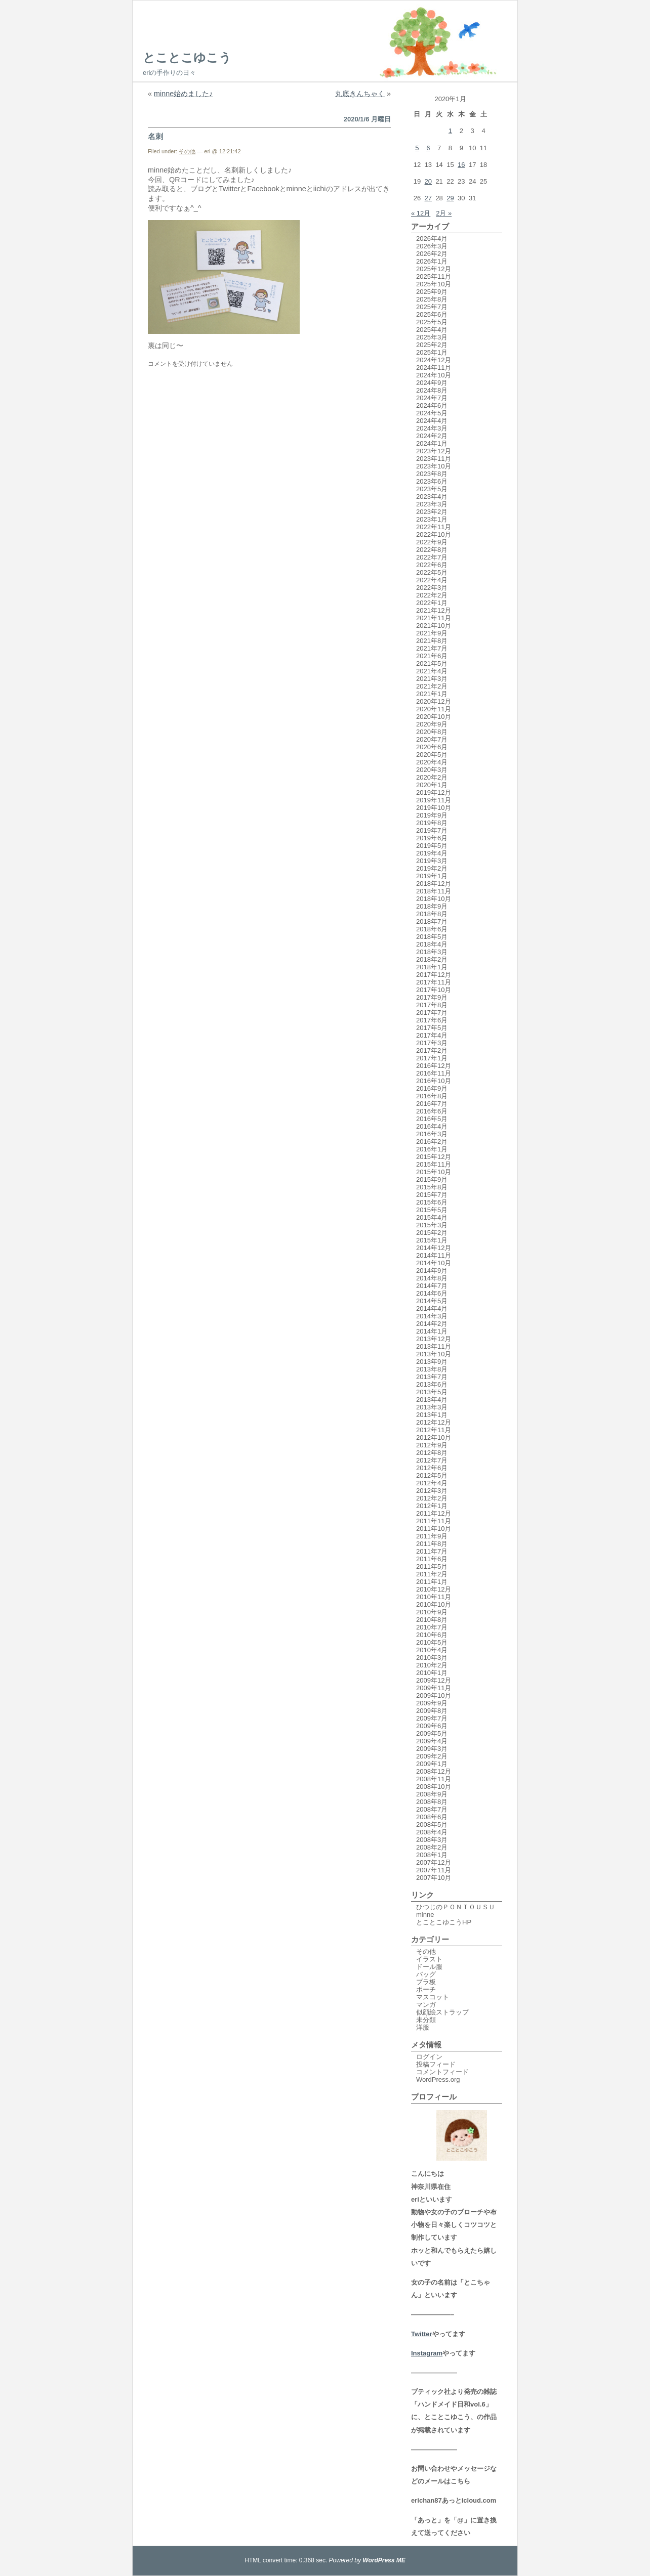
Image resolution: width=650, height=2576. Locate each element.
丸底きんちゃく (360, 94)
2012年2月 (432, 1498)
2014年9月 (432, 1270)
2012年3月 (432, 1490)
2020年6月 (432, 747)
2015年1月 (432, 1240)
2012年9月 (432, 1445)
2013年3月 (432, 1407)
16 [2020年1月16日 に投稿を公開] (461, 164)
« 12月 (420, 213)
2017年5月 (432, 1028)
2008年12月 (433, 1771)
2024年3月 (432, 428)
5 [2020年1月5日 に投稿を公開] (417, 148)
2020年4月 (432, 762)
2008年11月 (433, 1779)
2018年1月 (432, 967)
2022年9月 (432, 542)
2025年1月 (432, 352)
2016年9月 (432, 1088)
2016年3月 (432, 1134)
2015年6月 (432, 1202)
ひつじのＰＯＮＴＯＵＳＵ (455, 1907)
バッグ (426, 1974)
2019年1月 (432, 876)
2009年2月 (432, 1756)
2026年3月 (432, 246)
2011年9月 (432, 1536)
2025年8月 (432, 299)
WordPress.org (438, 2079)
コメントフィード (442, 2072)
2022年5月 (432, 572)
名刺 (155, 136)
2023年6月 (432, 481)
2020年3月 (432, 770)
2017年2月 (432, 1050)
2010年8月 (432, 1619)
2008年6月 (432, 1817)
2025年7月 (432, 307)
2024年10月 (433, 375)
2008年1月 (432, 1855)
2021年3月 (432, 678)
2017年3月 (432, 1043)
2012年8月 (432, 1452)
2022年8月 (432, 549)
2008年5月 (432, 1824)
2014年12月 (433, 1248)
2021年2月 (432, 686)
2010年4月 (432, 1650)
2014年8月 (432, 1278)
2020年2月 (432, 777)
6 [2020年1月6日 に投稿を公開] (428, 148)
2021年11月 (433, 618)
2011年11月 (433, 1521)
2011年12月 (433, 1513)
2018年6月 (432, 929)
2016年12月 (433, 1065)
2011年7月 (432, 1551)
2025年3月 (432, 337)
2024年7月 (432, 398)
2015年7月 (432, 1194)
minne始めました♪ (183, 94)
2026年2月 (432, 253)
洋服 (422, 2027)
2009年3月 (432, 1748)
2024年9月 (432, 383)
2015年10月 (433, 1172)
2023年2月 (432, 512)
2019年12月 (433, 792)
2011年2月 (432, 1574)
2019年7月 (432, 830)
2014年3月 (432, 1316)
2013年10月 (433, 1354)
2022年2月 (432, 595)
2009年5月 (432, 1733)
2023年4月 (432, 496)
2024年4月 (432, 420)
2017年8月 (432, 1005)
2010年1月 (432, 1673)
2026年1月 (432, 261)
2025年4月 (432, 329)
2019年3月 (432, 861)
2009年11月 (433, 1688)
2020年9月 (432, 724)
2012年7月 (432, 1460)
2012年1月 (432, 1506)
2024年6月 (432, 405)
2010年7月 (432, 1627)
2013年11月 (433, 1346)
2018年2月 (432, 959)
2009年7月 (432, 1718)
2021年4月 (432, 671)
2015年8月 (432, 1187)
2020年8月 (432, 732)
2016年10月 (433, 1081)
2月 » (444, 213)
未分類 (426, 2020)
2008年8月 (432, 1802)
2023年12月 (433, 451)
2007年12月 (433, 1862)
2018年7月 (432, 921)
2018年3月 (432, 952)
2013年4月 (432, 1399)
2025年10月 (433, 284)
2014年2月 (432, 1323)
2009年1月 (432, 1764)
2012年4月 (432, 1483)
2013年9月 (432, 1361)
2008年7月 (432, 1809)
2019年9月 (432, 815)
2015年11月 (433, 1164)
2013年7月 (432, 1377)
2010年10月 (433, 1604)
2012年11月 (433, 1430)
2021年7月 (432, 648)
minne (425, 1914)
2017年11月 (433, 982)
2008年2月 (432, 1847)
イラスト (429, 1959)
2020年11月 (433, 709)
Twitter (421, 2334)
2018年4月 (432, 944)
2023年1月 (432, 519)
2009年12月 (433, 1680)
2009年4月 (432, 1741)
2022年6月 (432, 565)
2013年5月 (432, 1392)
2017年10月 (433, 990)
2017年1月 (432, 1058)
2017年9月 (432, 997)
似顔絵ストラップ (442, 2012)
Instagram (426, 2353)
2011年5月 (432, 1566)
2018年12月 (433, 883)
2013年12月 (433, 1339)
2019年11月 (433, 800)
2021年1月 (432, 694)
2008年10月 (433, 1786)
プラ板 (426, 1982)
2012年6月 (432, 1468)
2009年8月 (432, 1710)
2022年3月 (432, 587)
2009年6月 (432, 1726)
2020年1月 (432, 785)
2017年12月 (433, 974)
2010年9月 (432, 1612)
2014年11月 (433, 1255)
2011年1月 (432, 1581)
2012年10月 (433, 1437)
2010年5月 (432, 1642)
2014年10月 (433, 1263)
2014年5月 (432, 1301)
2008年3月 (432, 1839)
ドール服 (429, 1966)
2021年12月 (433, 610)
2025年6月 (432, 314)
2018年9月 (432, 906)
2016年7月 (432, 1103)
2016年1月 (432, 1149)
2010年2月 (432, 1665)
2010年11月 (433, 1597)
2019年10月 (433, 807)
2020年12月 (433, 701)
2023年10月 (433, 466)
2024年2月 (432, 436)
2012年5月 (432, 1475)
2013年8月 (432, 1369)
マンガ (426, 2004)
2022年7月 (432, 557)
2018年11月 (433, 891)
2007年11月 (433, 1870)
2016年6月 (432, 1111)
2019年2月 (432, 868)
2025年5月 (432, 322)
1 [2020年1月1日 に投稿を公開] (450, 131)
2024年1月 (432, 443)
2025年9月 (432, 291)
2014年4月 (432, 1308)
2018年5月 (432, 936)
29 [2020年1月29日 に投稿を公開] (450, 198)
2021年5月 (432, 663)
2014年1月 (432, 1331)
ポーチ (426, 1989)
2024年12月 (433, 360)
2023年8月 (432, 474)
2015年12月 (433, 1157)
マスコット (432, 1997)
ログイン (429, 2056)
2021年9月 (432, 633)
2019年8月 (432, 823)
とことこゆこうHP (443, 1922)
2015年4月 (432, 1217)
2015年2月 (432, 1232)
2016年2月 (432, 1141)
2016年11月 (433, 1073)
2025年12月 (433, 269)
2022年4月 (432, 580)
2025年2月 (432, 345)
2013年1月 (432, 1415)
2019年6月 (432, 838)
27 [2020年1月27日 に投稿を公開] (428, 198)
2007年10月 (433, 1877)
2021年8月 (432, 641)
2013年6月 (432, 1384)
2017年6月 (432, 1020)
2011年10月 (433, 1528)
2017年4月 (432, 1035)
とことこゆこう (187, 57)
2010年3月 (432, 1657)
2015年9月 (432, 1179)
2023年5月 (432, 489)
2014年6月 (432, 1293)
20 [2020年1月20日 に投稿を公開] (428, 181)
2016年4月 (432, 1126)
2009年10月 (433, 1695)
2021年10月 (433, 625)
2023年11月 (433, 458)
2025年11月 (433, 276)
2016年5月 (432, 1119)
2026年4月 (432, 238)
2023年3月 (432, 504)
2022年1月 (432, 603)
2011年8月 (432, 1544)
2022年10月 (433, 534)
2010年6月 (432, 1635)
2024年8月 (432, 390)
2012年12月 (433, 1422)
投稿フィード (436, 2064)
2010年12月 (433, 1589)
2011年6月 (432, 1559)
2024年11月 (433, 367)
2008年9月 (432, 1794)
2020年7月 (432, 739)
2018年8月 (432, 914)
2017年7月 (432, 1012)
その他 (187, 151)
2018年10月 (433, 899)
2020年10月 (433, 716)
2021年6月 (432, 656)
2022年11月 (433, 527)
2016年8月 (432, 1096)
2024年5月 (432, 413)
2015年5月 (432, 1210)
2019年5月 (432, 845)
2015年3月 (432, 1225)
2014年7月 (432, 1286)
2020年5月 (432, 754)
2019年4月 (432, 853)
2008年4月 (432, 1832)
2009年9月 (432, 1703)
